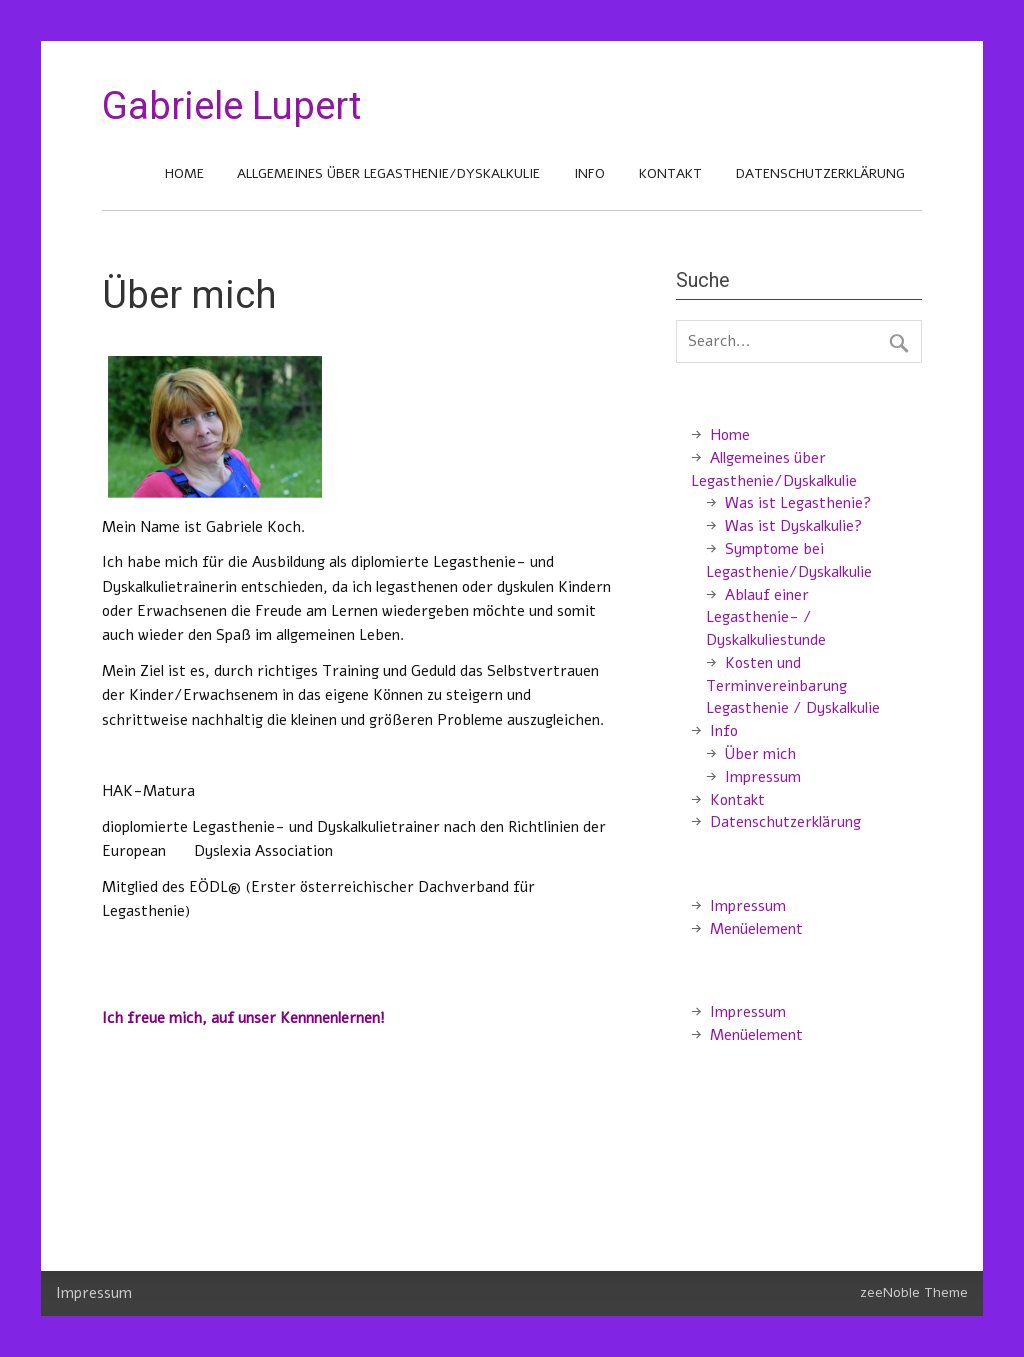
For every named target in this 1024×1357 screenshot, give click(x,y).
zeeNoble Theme (914, 1292)
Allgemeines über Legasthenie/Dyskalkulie (388, 173)
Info (589, 173)
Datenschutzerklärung (820, 173)
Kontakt (670, 173)
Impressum (763, 777)
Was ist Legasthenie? (798, 503)
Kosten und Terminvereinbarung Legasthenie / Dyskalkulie (793, 686)
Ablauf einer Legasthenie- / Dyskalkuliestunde (766, 618)
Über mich (760, 754)
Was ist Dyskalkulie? (793, 526)
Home (184, 173)
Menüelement (756, 929)
